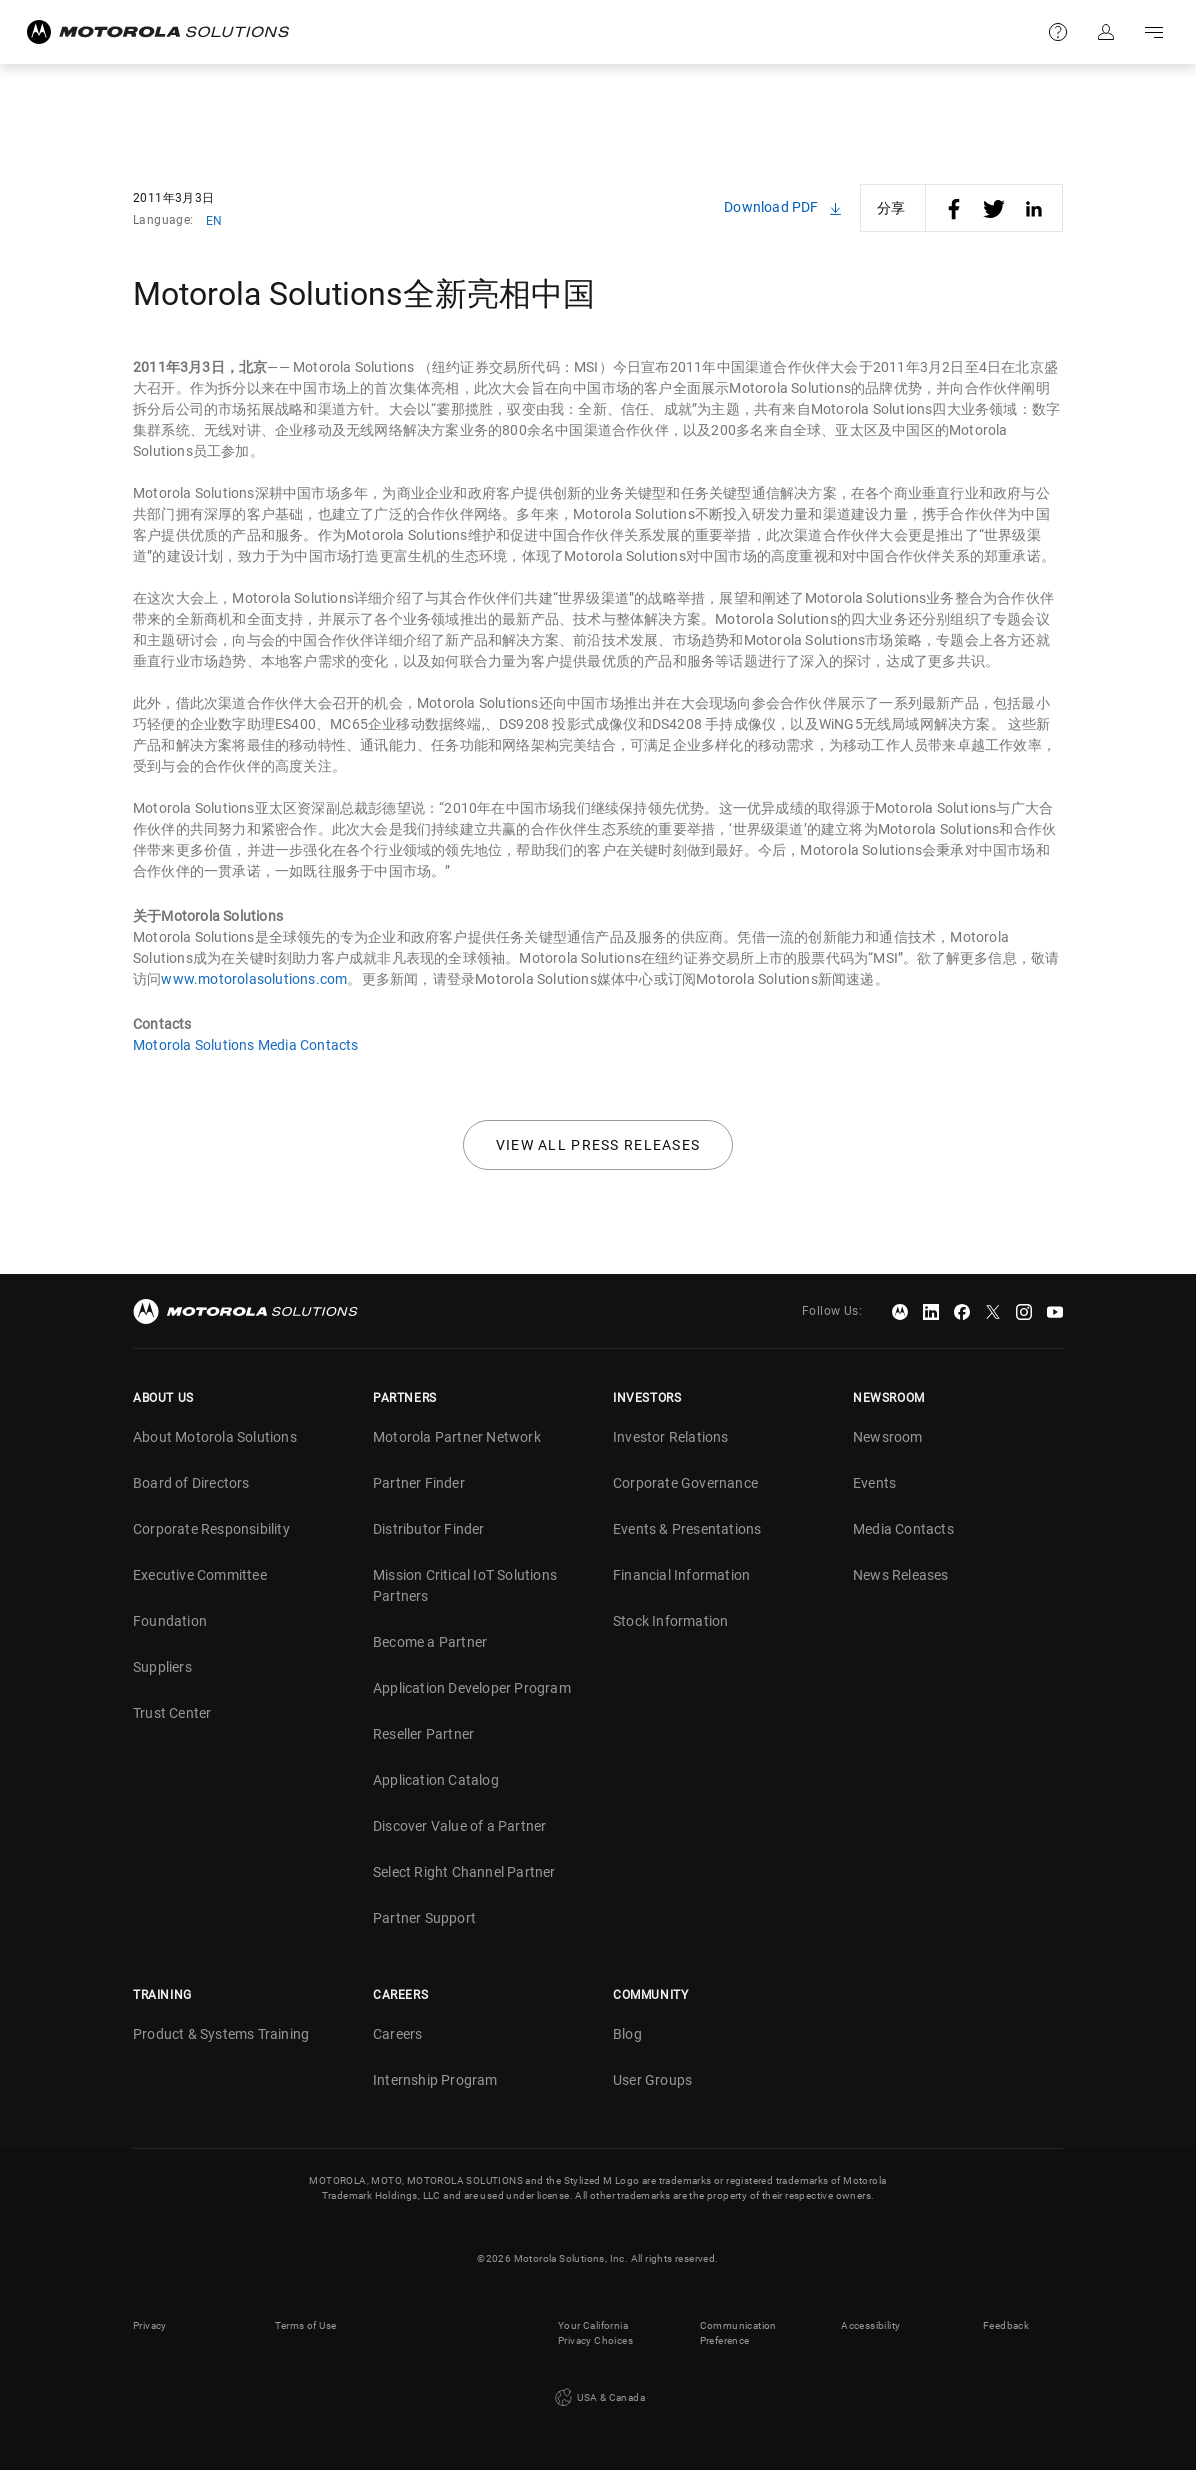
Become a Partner (430, 1642)
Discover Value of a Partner (459, 1826)
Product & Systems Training (221, 2034)
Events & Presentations (687, 1529)
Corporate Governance (685, 1483)
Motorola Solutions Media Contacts (246, 1045)
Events (874, 1483)
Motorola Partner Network (457, 1437)
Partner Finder (419, 1483)
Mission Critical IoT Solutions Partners (465, 1585)
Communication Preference (738, 2333)
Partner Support (424, 1918)
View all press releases (598, 1145)
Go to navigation (1154, 32)
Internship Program (435, 2080)
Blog (627, 2034)
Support (1058, 32)
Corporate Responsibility (211, 1529)
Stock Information (670, 1621)
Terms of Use (306, 2325)
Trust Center (172, 1713)
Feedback (1006, 2325)
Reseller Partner (423, 1734)
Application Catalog (436, 1780)
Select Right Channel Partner (464, 1872)
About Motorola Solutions (215, 1437)
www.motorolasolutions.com (254, 979)
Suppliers (162, 1667)
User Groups (652, 2080)
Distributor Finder (429, 1529)
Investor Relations (671, 1437)
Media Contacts (903, 1529)
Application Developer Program (472, 1688)
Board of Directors (191, 1483)
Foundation (170, 1621)
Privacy (150, 2325)
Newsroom (888, 1437)
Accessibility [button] (870, 2325)
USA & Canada (598, 2398)
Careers (397, 2034)
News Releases (901, 1575)
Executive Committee (200, 1575)
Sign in (1106, 32)
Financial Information (681, 1575)
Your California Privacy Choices (595, 2333)
